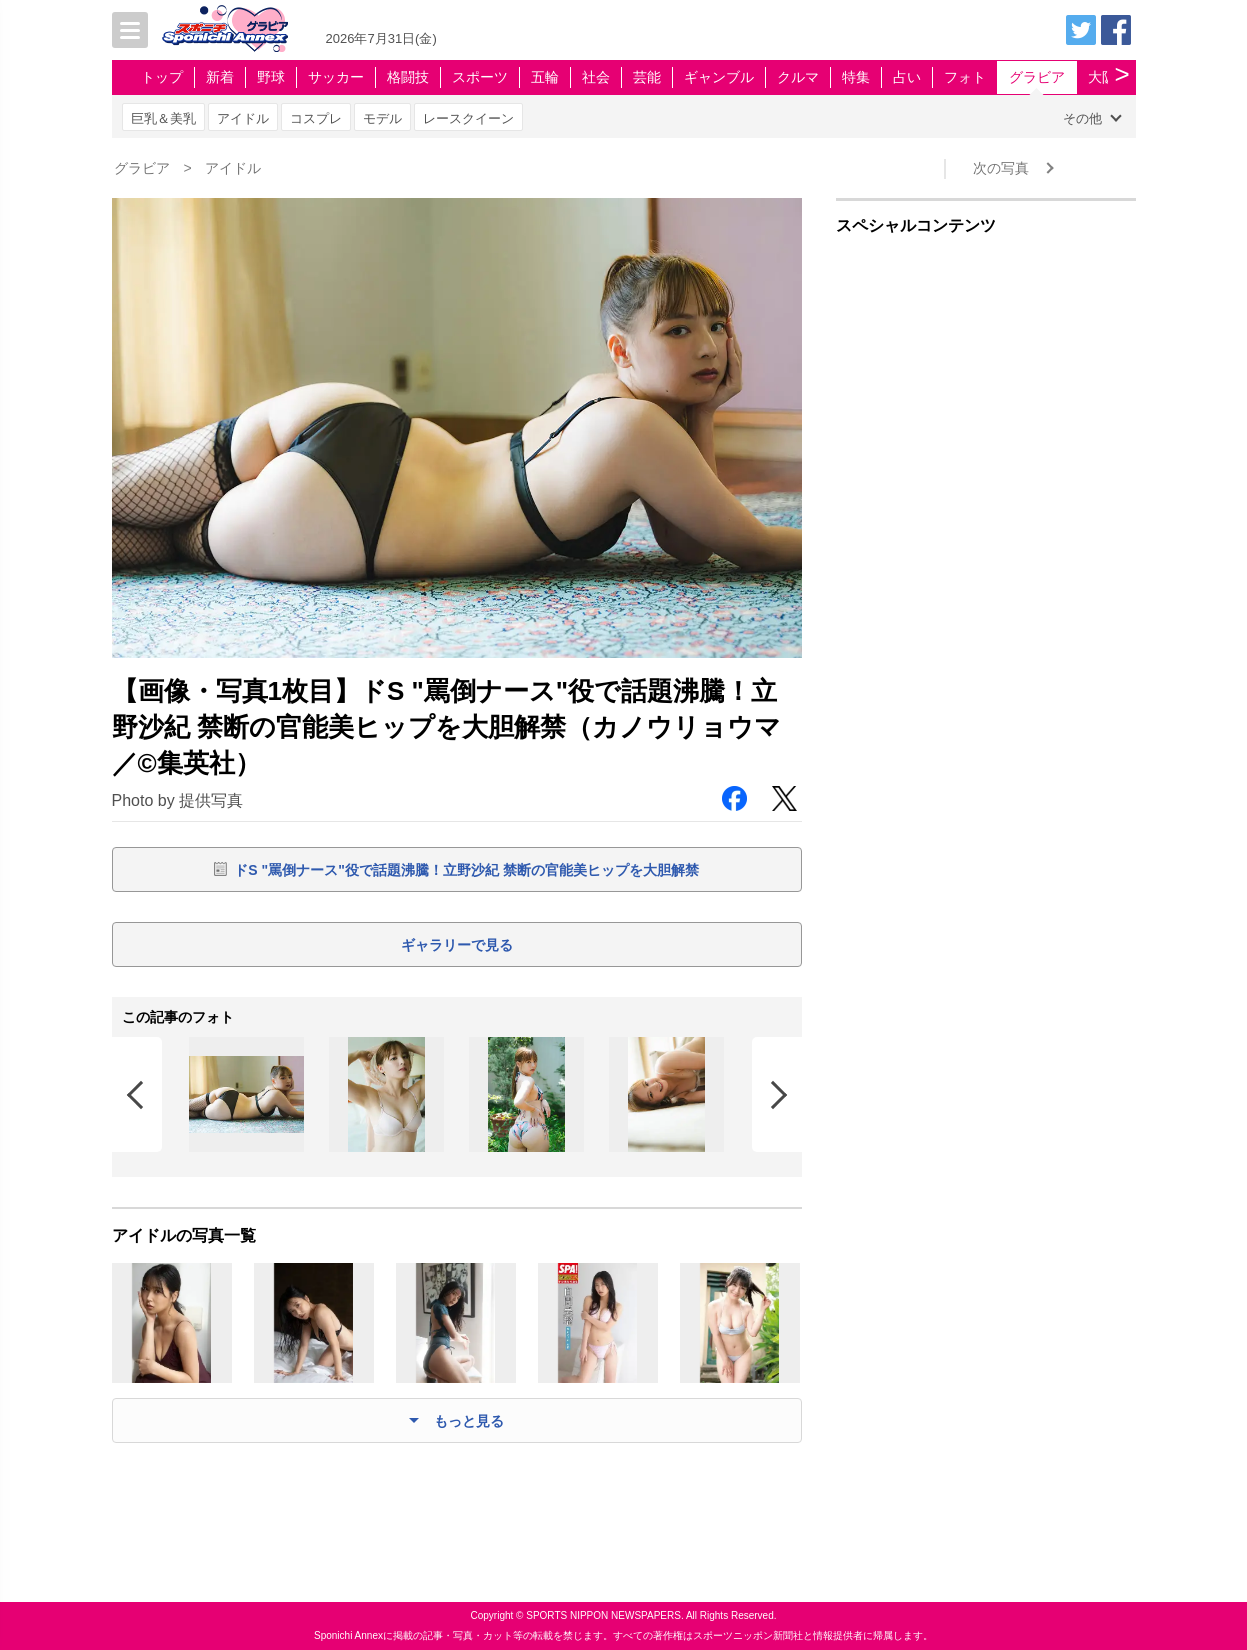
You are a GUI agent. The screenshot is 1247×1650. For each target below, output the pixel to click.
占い (907, 77)
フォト (965, 77)
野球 (271, 77)
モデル (382, 118)
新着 (220, 77)
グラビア (1037, 77)
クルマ (798, 77)
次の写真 (1001, 168)
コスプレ (316, 118)
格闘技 (408, 77)
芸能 (647, 77)
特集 (856, 77)
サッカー (336, 77)
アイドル (243, 118)
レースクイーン (468, 118)
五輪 (545, 77)
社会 (596, 77)
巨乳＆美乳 (163, 118)
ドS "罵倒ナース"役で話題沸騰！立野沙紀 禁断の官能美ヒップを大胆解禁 (466, 870)
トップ (162, 77)
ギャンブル (719, 77)
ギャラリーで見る (457, 945)
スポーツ (480, 77)
